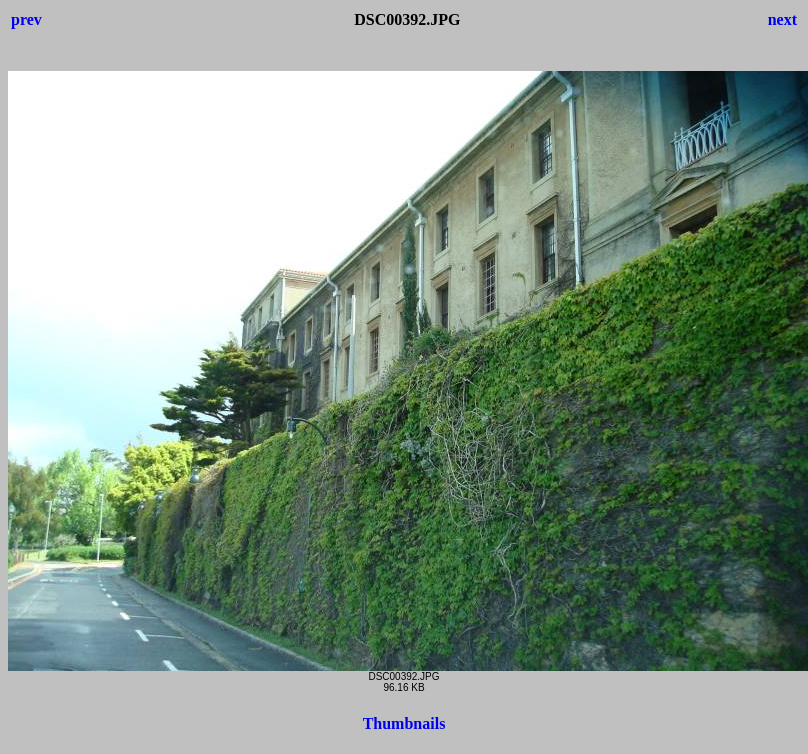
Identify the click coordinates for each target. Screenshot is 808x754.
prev (26, 19)
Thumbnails (404, 723)
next (782, 19)
